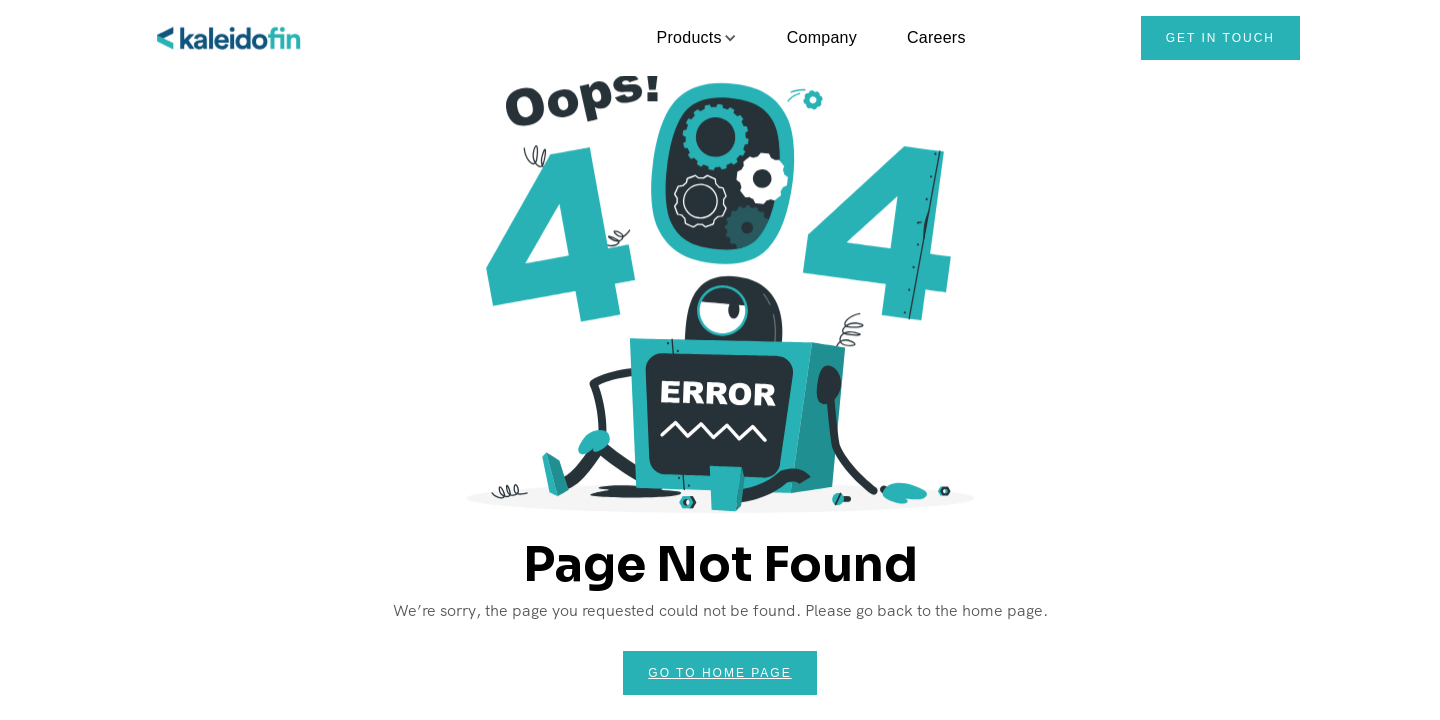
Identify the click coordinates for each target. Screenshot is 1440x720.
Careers (936, 37)
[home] (230, 38)
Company (822, 37)
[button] (689, 38)
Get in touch (1220, 38)
